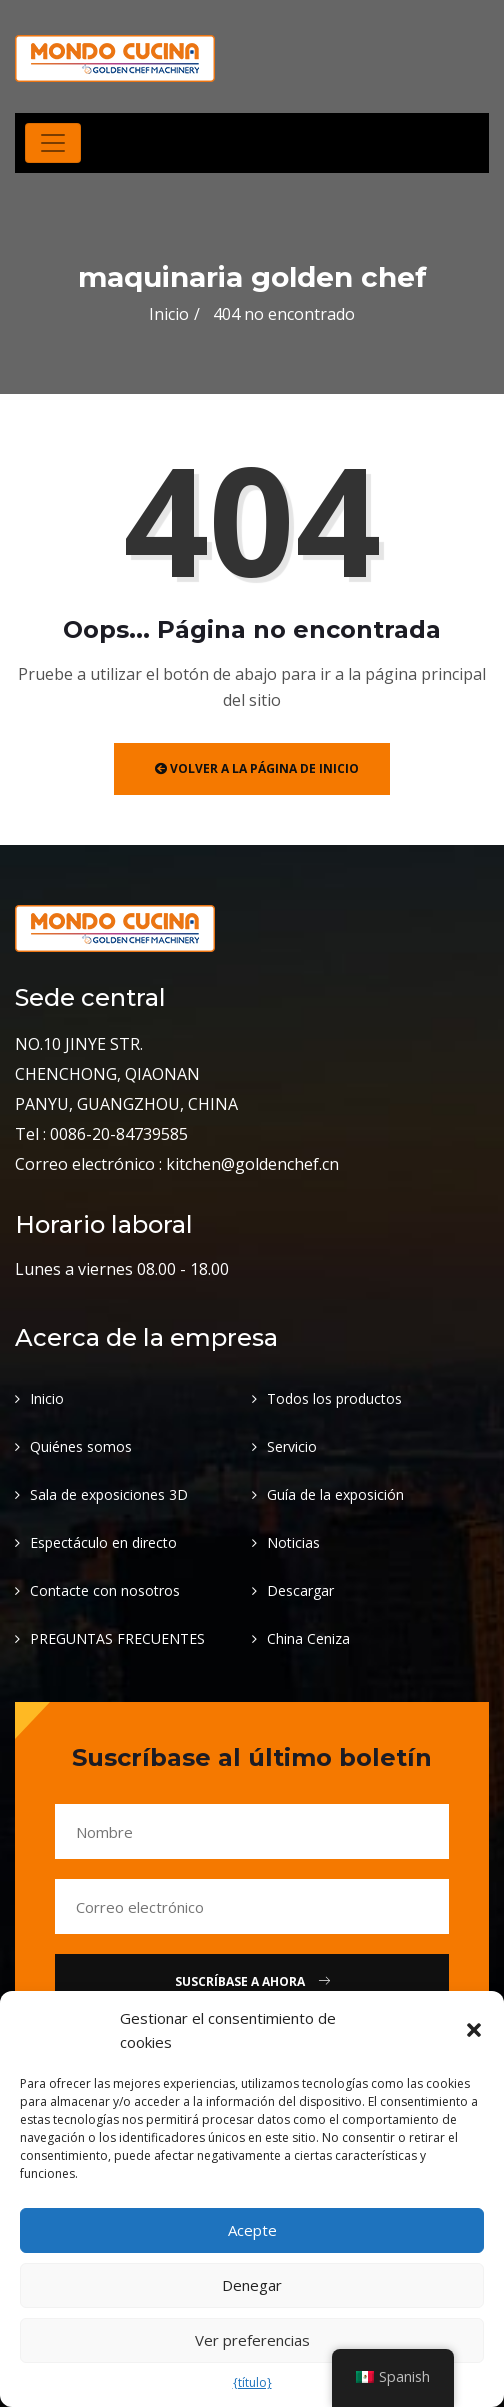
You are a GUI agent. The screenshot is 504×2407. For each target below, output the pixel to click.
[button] (474, 2030)
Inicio (169, 314)
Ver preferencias (252, 2340)
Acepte (252, 2230)
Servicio (292, 1446)
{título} (252, 2382)
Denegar (252, 2285)
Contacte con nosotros (105, 1590)
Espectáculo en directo (103, 1542)
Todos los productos (334, 1398)
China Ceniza (308, 1638)
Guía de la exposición (335, 1494)
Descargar (300, 1590)
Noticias (293, 1542)
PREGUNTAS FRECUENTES (117, 1638)
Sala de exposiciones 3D (109, 1494)
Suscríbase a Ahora (252, 1981)
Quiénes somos (81, 1446)
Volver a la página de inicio (257, 768)
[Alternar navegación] (53, 143)
